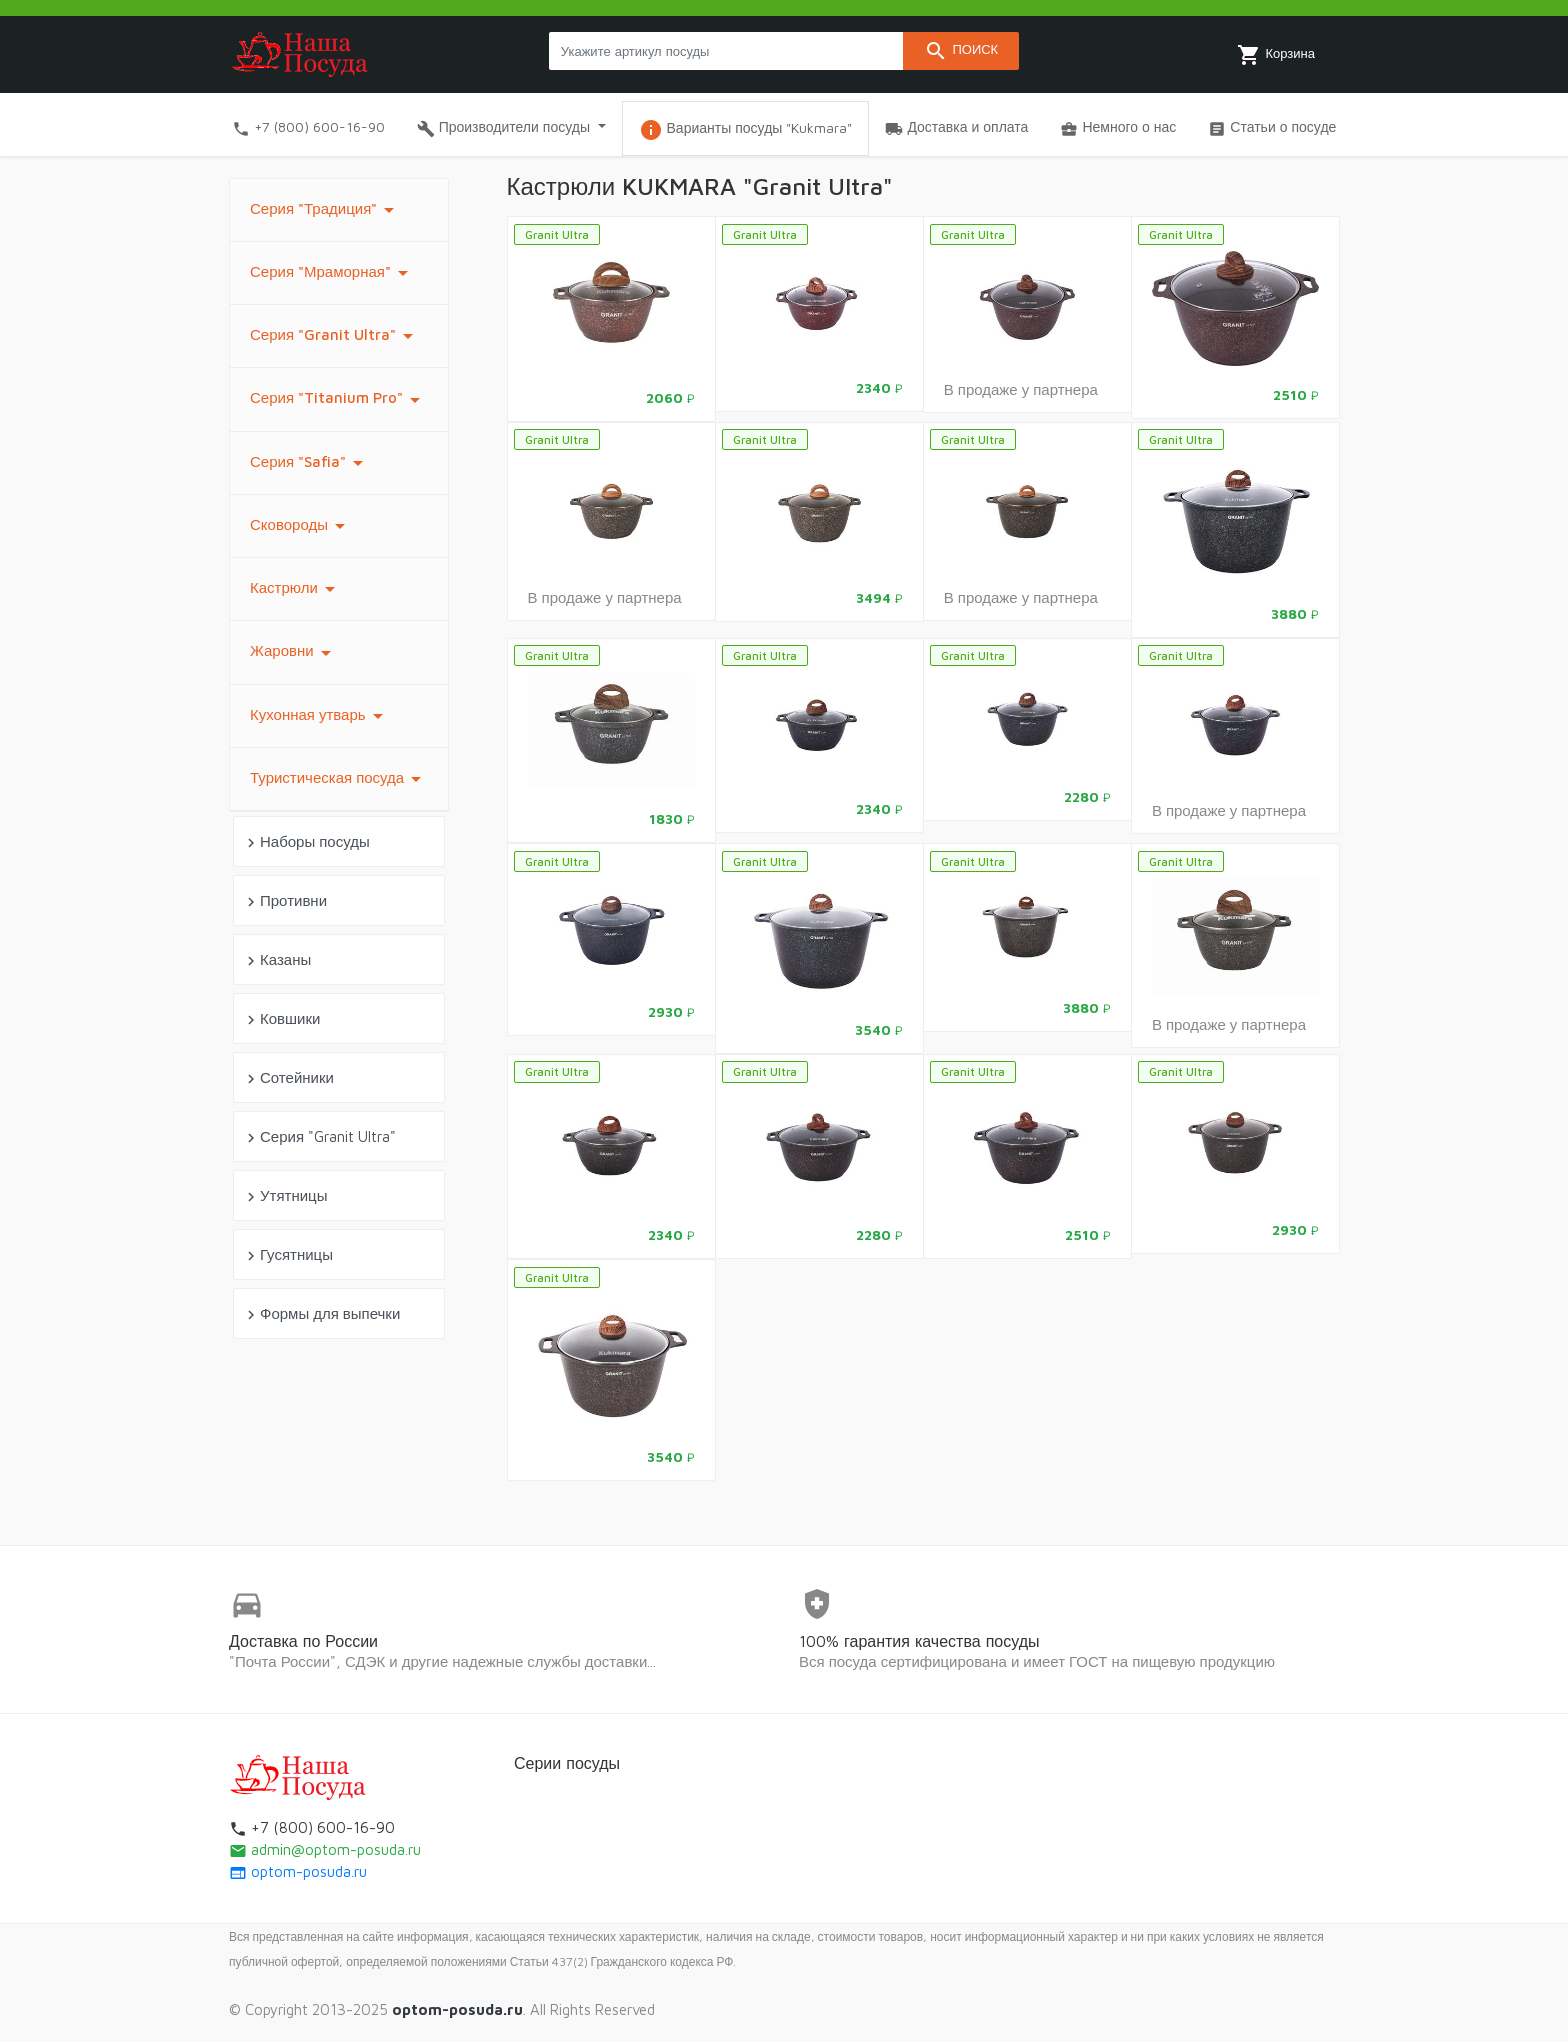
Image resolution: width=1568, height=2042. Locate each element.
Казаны (276, 960)
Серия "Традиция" (325, 210)
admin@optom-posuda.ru (325, 1849)
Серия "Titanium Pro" (338, 400)
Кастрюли (296, 589)
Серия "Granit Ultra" (335, 336)
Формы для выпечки (321, 1314)
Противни (284, 901)
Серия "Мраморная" (332, 273)
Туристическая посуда (339, 779)
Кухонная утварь (320, 716)
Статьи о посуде (1272, 128)
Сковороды (301, 526)
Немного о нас (1118, 128)
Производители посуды (505, 128)
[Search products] (726, 51)
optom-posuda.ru (298, 1871)
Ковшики (281, 1019)
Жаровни (294, 653)
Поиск (961, 51)
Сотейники (288, 1078)
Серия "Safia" (310, 463)
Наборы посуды (306, 842)
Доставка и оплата (956, 128)
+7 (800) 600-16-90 (308, 128)
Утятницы (284, 1196)
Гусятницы (287, 1255)
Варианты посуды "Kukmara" (746, 130)
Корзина (1276, 55)
